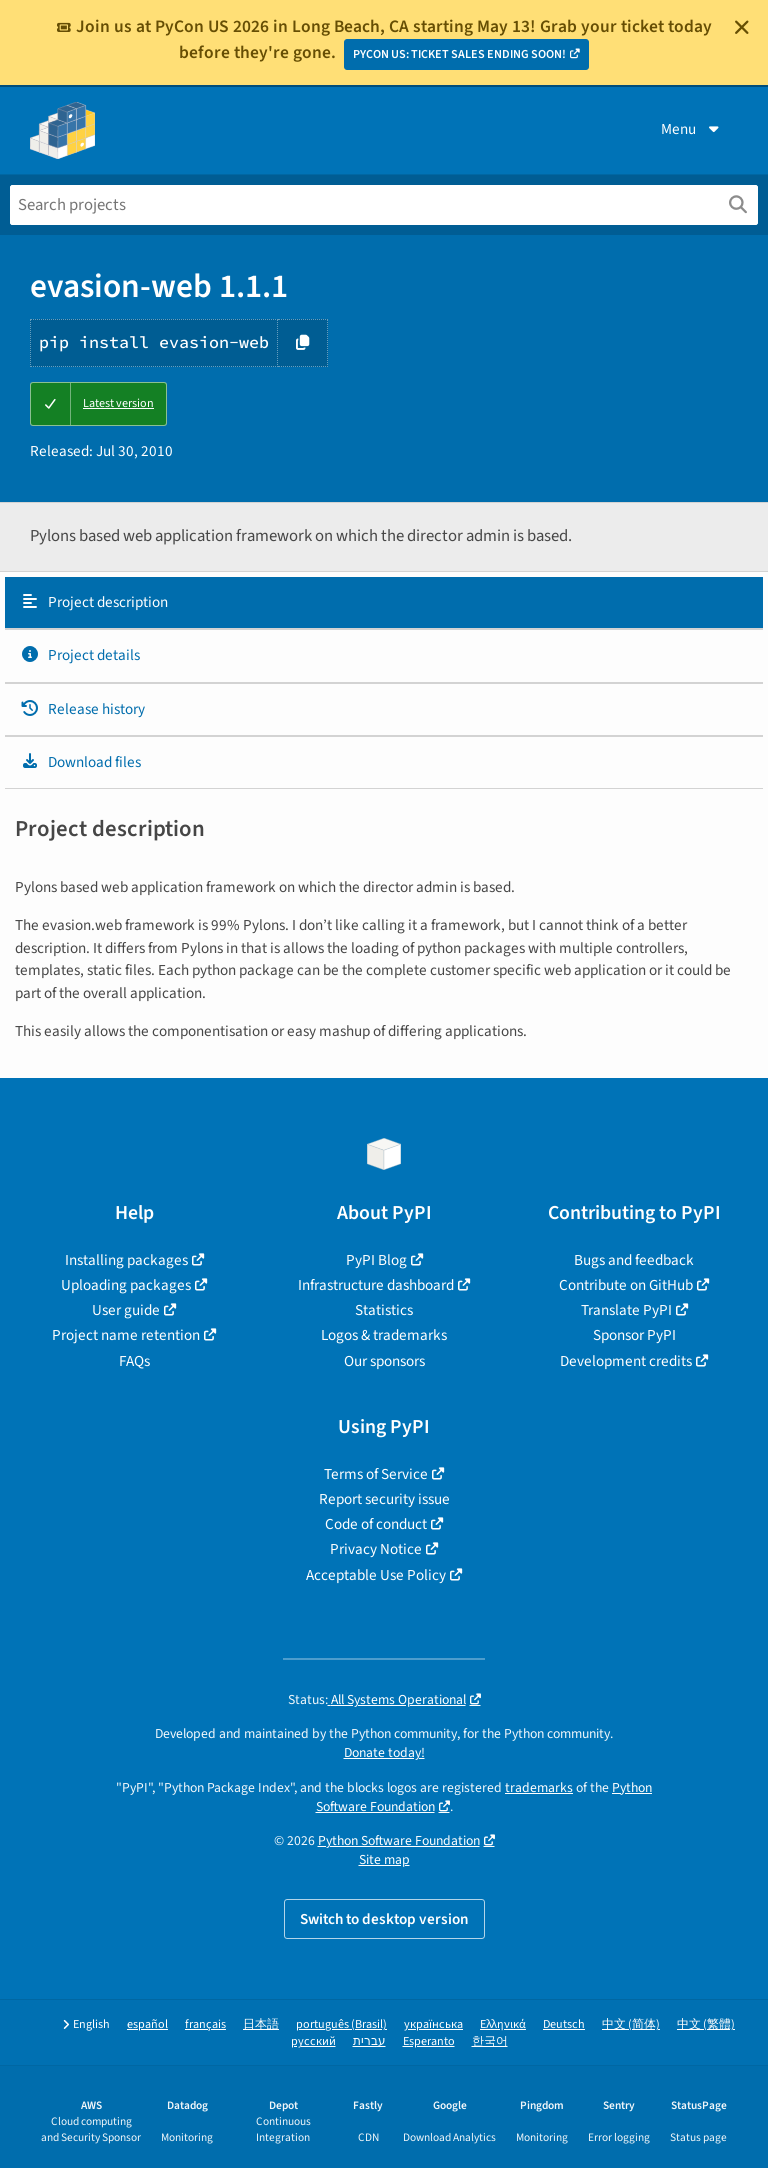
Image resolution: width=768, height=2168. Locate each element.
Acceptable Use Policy (376, 1575)
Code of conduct (376, 1524)
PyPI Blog (376, 1260)
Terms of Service (376, 1474)
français (205, 2024)
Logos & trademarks (384, 1335)
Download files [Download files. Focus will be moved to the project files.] (80, 762)
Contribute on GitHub (626, 1285)
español (147, 2024)
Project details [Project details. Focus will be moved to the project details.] (80, 655)
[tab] (384, 603)
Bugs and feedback (634, 1260)
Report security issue (384, 1499)
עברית (369, 2041)
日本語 (261, 2024)
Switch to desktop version (384, 1919)
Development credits (626, 1361)
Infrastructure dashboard (376, 1285)
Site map (384, 1859)
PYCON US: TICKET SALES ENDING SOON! (459, 54)
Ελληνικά (503, 2024)
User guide (126, 1310)
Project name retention (126, 1335)
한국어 (490, 2041)
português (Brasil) (341, 2024)
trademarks (539, 1787)
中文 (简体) (631, 2024)
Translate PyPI (626, 1310)
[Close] (742, 27)
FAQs (134, 1361)
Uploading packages (126, 1285)
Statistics (384, 1310)
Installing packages (126, 1260)
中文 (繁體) (706, 2024)
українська (433, 2024)
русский (313, 2041)
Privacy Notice (376, 1549)
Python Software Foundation (399, 1840)
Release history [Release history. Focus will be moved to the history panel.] (82, 709)
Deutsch (564, 2024)
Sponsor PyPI (634, 1335)
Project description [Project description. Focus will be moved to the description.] (94, 602)
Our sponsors (384, 1361)
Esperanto (429, 2041)
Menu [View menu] (692, 129)
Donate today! (384, 1752)
